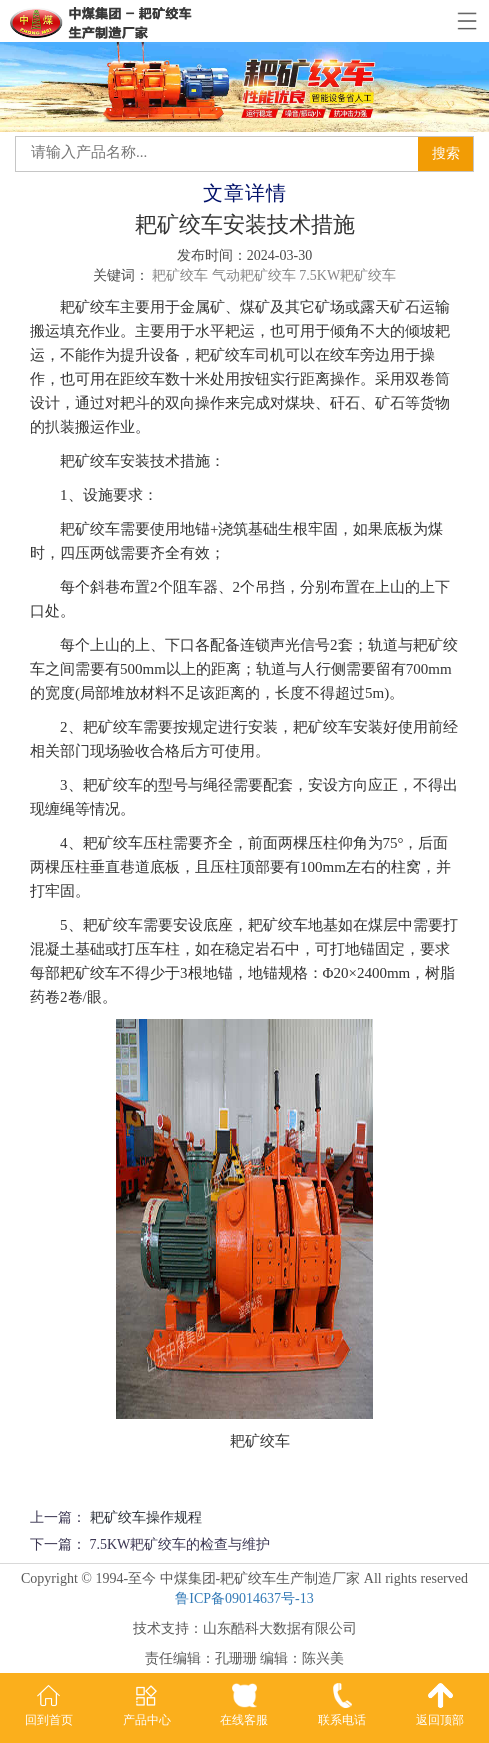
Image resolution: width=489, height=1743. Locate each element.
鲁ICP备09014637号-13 (244, 1598)
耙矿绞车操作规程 (146, 1517)
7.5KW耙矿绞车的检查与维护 (180, 1544)
